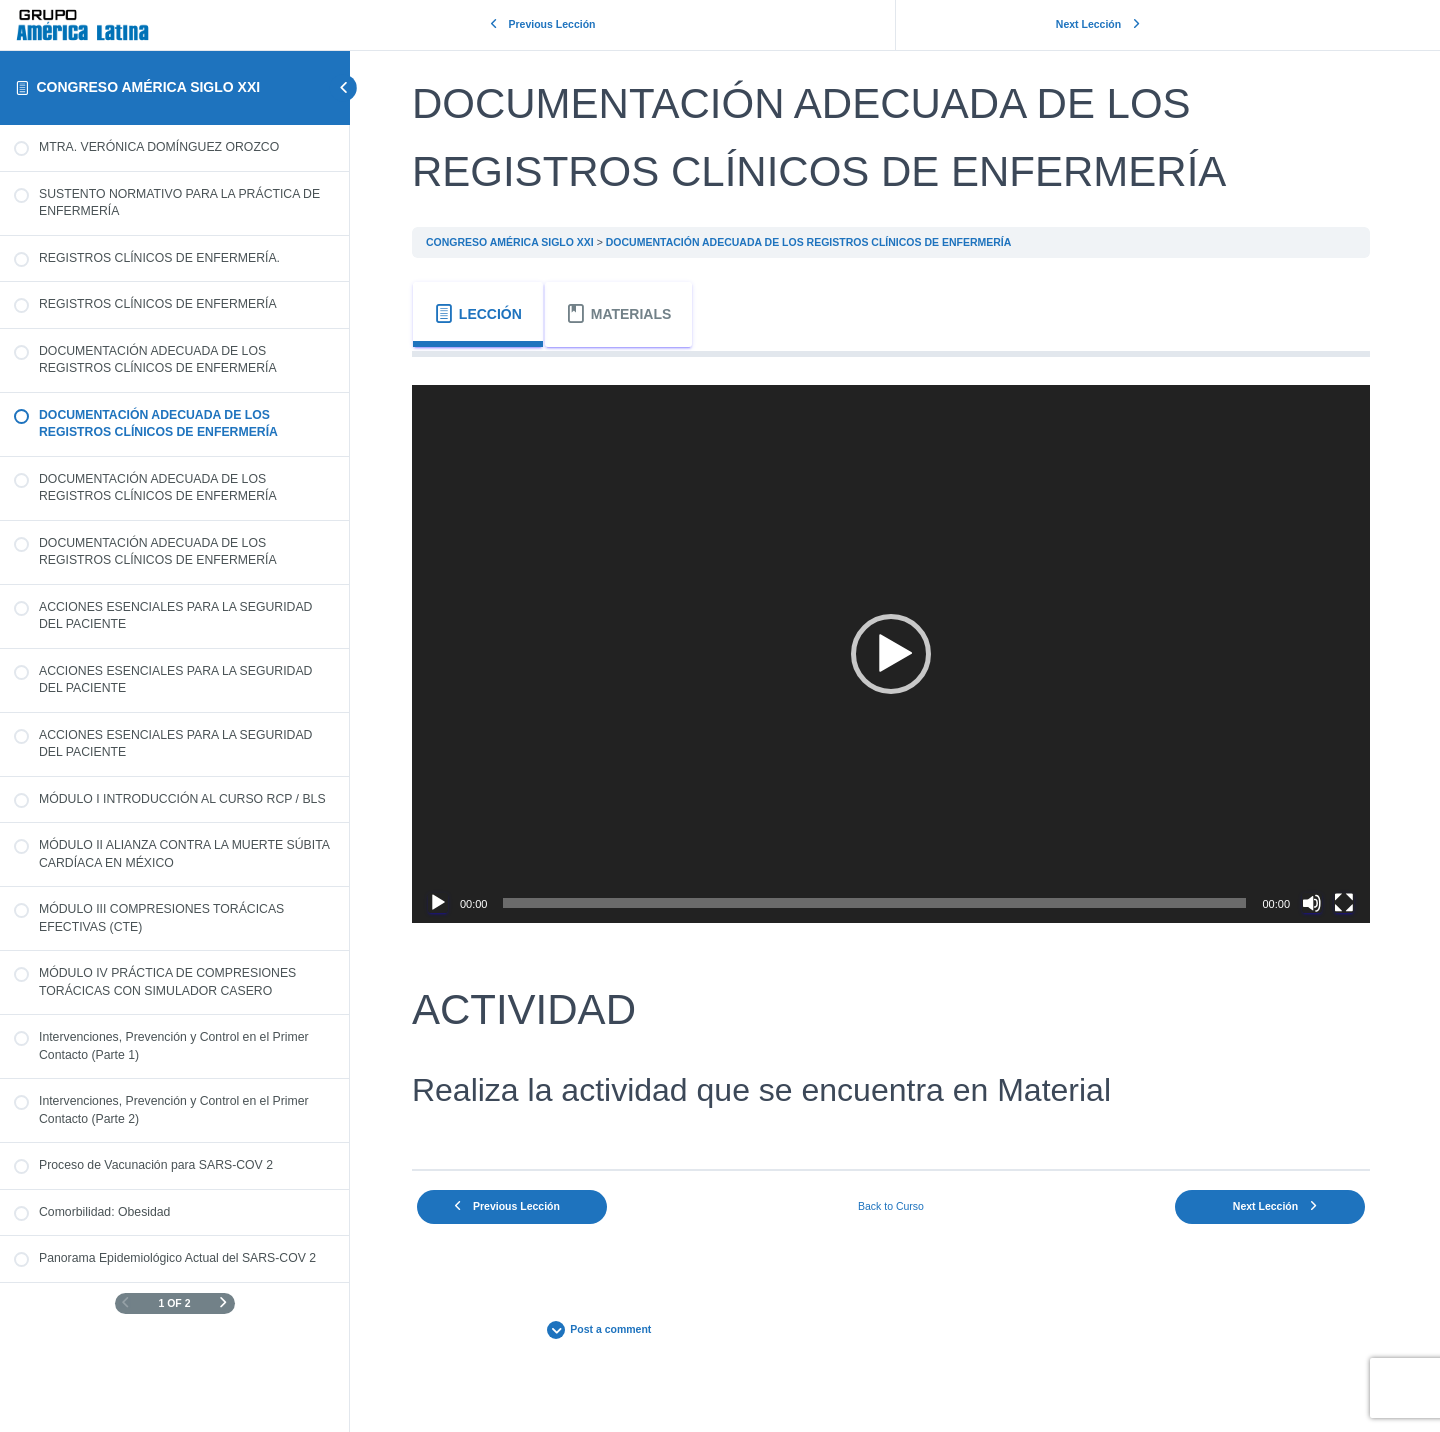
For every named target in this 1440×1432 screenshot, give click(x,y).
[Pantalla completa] (1344, 899)
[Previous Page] (125, 1303)
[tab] (486, 314)
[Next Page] (223, 1303)
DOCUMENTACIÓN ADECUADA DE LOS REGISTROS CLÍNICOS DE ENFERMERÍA (817, 242)
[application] (895, 652)
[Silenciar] (1312, 899)
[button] (895, 652)
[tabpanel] (895, 754)
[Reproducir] (446, 899)
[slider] (879, 899)
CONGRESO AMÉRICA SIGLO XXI (148, 87)
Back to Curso (895, 1202)
